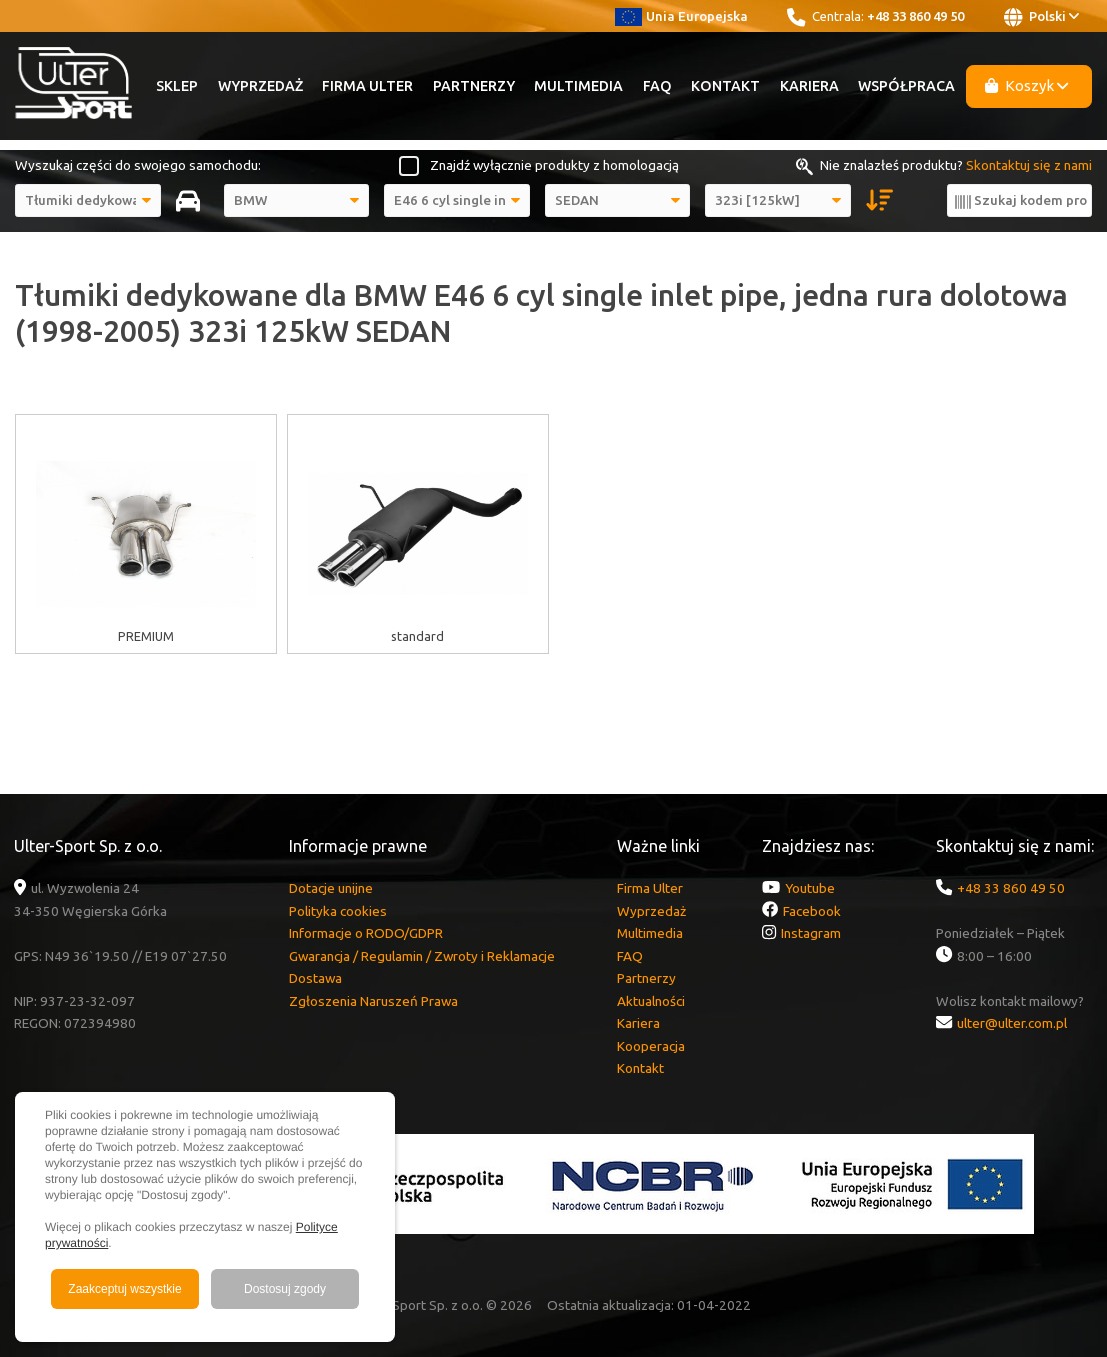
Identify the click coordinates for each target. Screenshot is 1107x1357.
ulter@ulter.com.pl (1012, 1023)
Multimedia (578, 86)
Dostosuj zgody (285, 1289)
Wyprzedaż (260, 86)
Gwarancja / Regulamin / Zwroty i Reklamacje (422, 956)
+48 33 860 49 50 (915, 16)
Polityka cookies (338, 911)
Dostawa (315, 978)
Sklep (177, 86)
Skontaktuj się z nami (1029, 165)
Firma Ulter (367, 86)
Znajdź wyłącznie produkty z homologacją (554, 165)
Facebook (812, 911)
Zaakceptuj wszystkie (124, 1289)
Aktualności (651, 1001)
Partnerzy (474, 86)
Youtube (810, 888)
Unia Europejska (681, 16)
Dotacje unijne (331, 888)
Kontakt (725, 86)
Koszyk (1027, 85)
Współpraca (906, 86)
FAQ (657, 86)
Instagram (811, 933)
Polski (1041, 17)
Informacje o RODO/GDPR (366, 933)
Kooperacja (651, 1046)
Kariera (809, 86)
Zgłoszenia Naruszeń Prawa (373, 1001)
